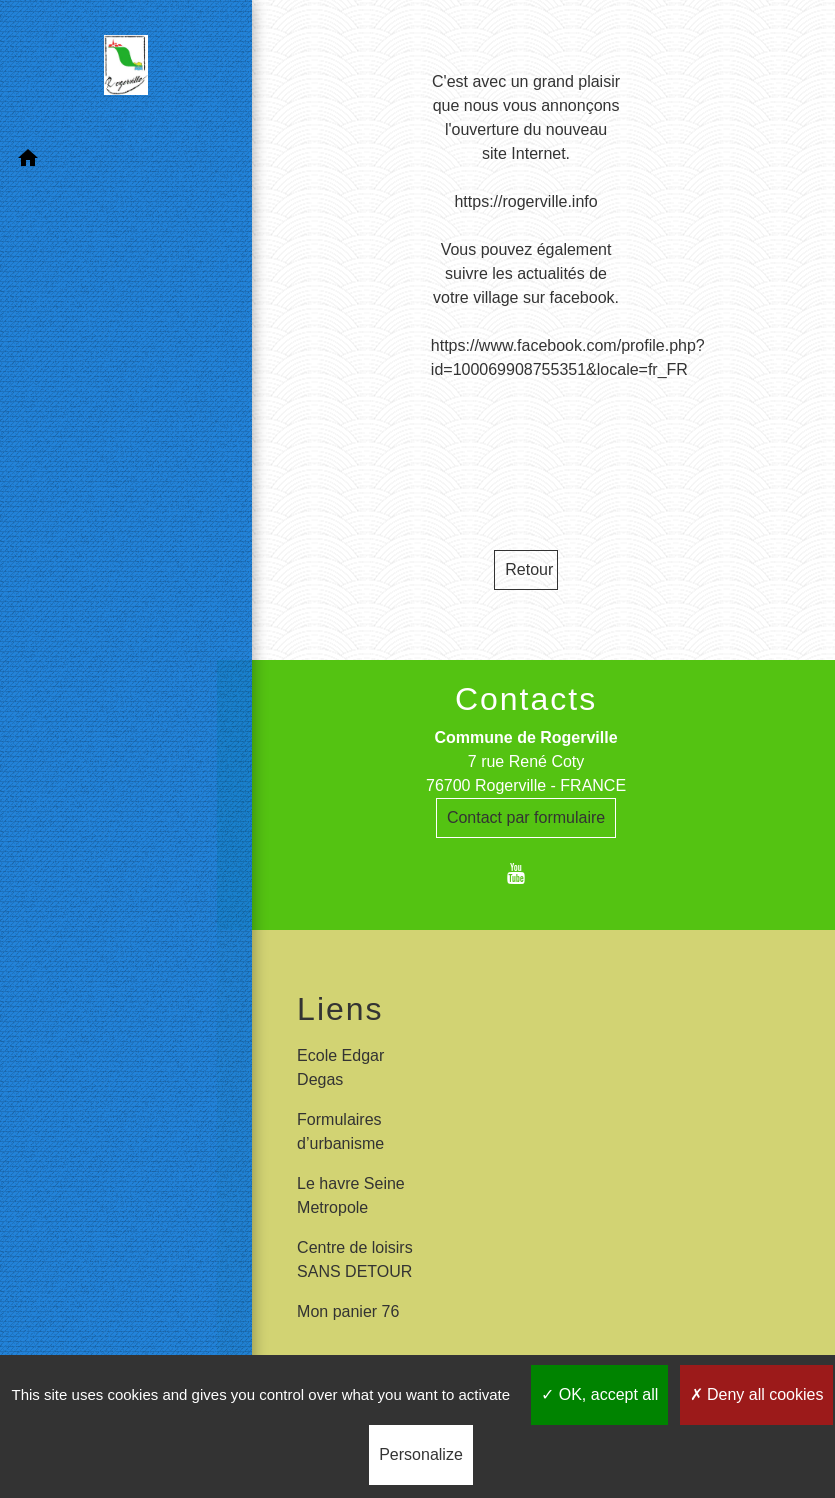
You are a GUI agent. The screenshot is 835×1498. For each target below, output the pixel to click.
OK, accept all (599, 1394)
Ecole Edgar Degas (340, 1067)
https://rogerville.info (525, 201)
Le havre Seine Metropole (351, 1195)
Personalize (421, 1454)
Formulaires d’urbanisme (340, 1131)
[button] (108, 161)
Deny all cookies (757, 1394)
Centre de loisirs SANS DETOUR (355, 1259)
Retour (529, 569)
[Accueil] (109, 69)
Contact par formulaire (526, 817)
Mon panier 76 (348, 1311)
